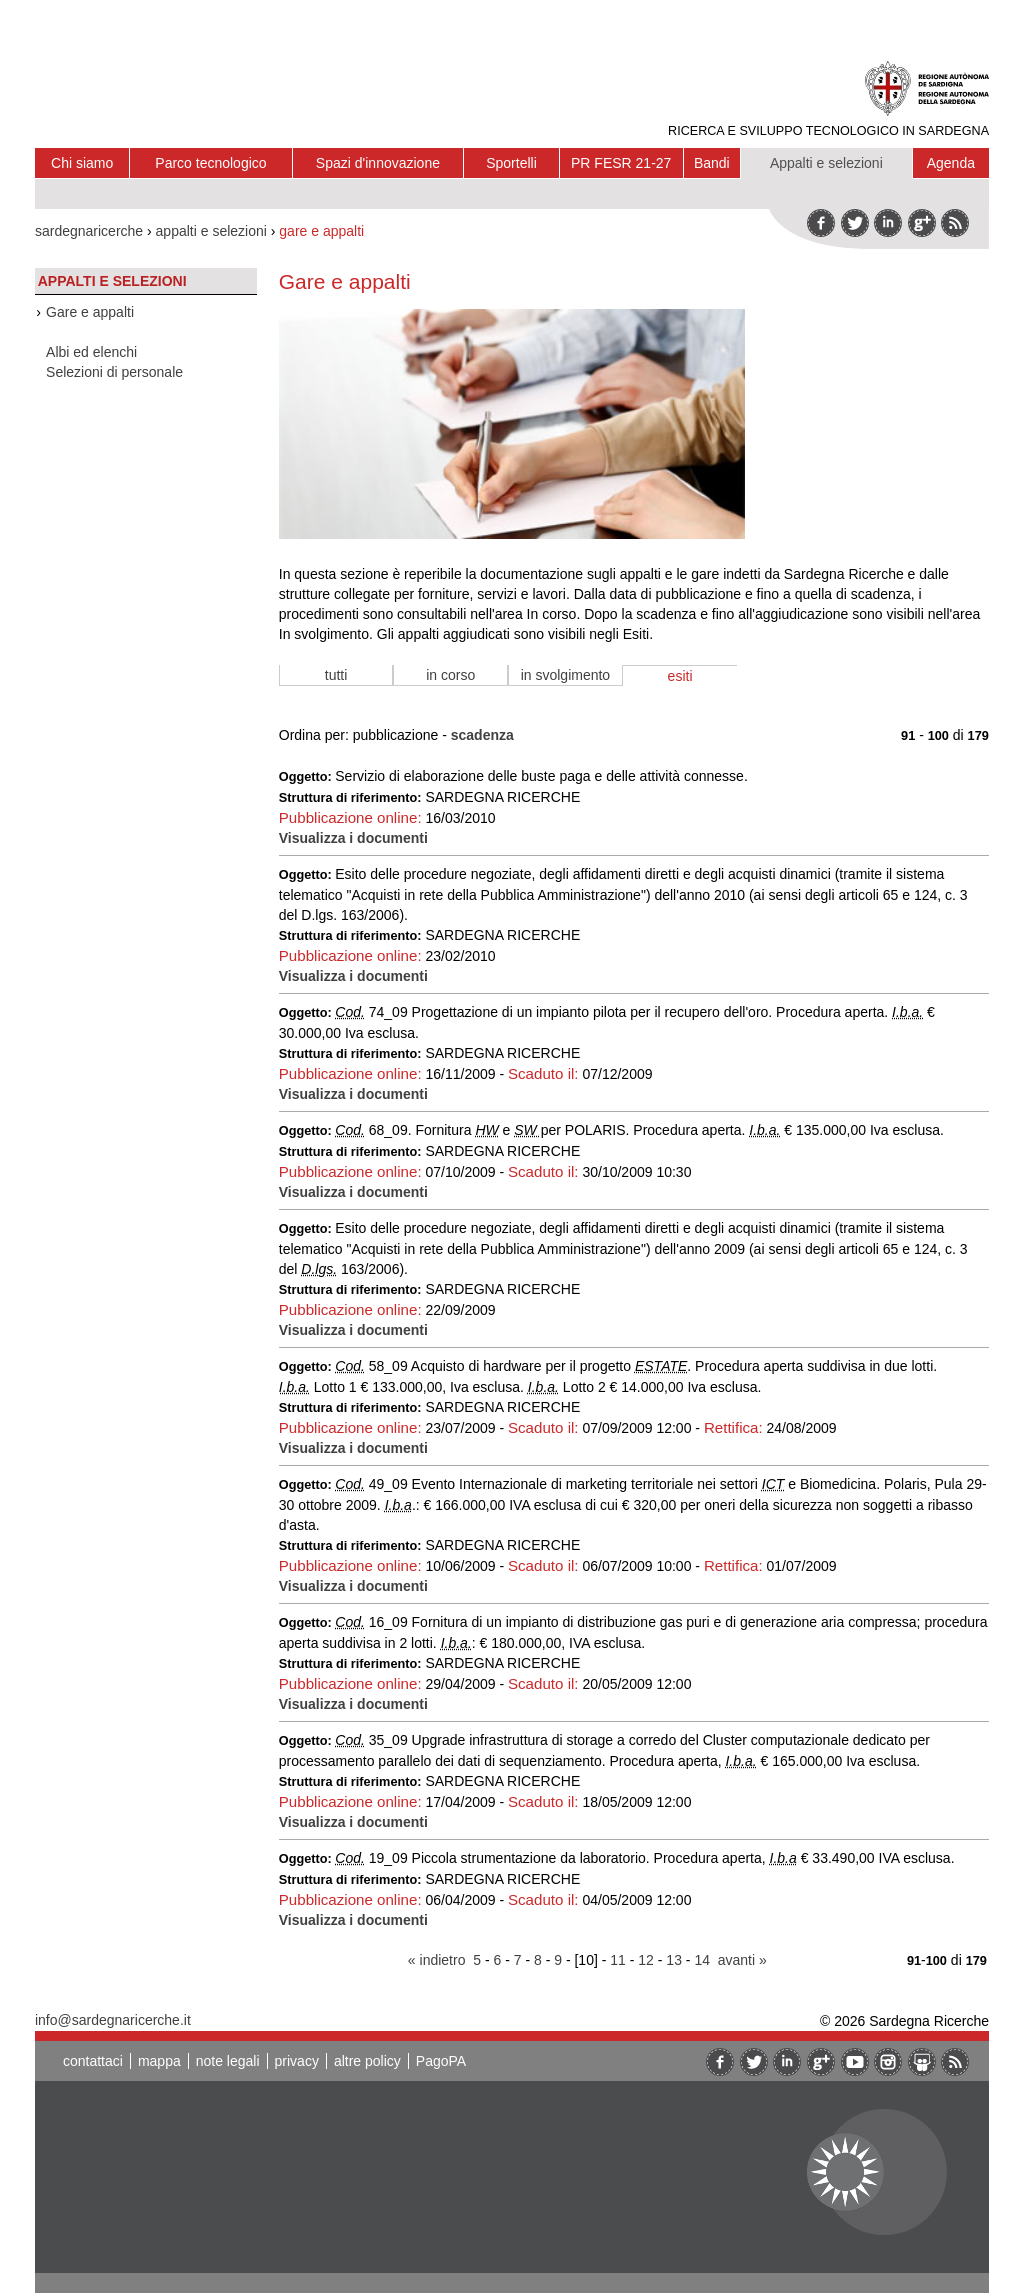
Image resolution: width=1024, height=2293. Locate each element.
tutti (336, 675)
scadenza (482, 735)
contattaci (93, 2061)
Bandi (712, 163)
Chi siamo (82, 163)
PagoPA (441, 2061)
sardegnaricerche (89, 231)
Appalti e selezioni (826, 163)
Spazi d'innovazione (378, 163)
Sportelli (511, 163)
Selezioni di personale (114, 372)
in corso (450, 675)
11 (618, 1960)
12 (646, 1960)
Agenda (951, 163)
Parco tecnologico (210, 163)
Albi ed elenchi (91, 352)
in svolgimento (566, 675)
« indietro (437, 1960)
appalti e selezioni (211, 231)
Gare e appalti (90, 312)
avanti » (742, 1960)
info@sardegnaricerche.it (113, 2020)
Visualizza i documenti (353, 838)
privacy (297, 2061)
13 (674, 1960)
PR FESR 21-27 (621, 163)
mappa (159, 2061)
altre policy (367, 2061)
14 (702, 1960)
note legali (228, 2061)
